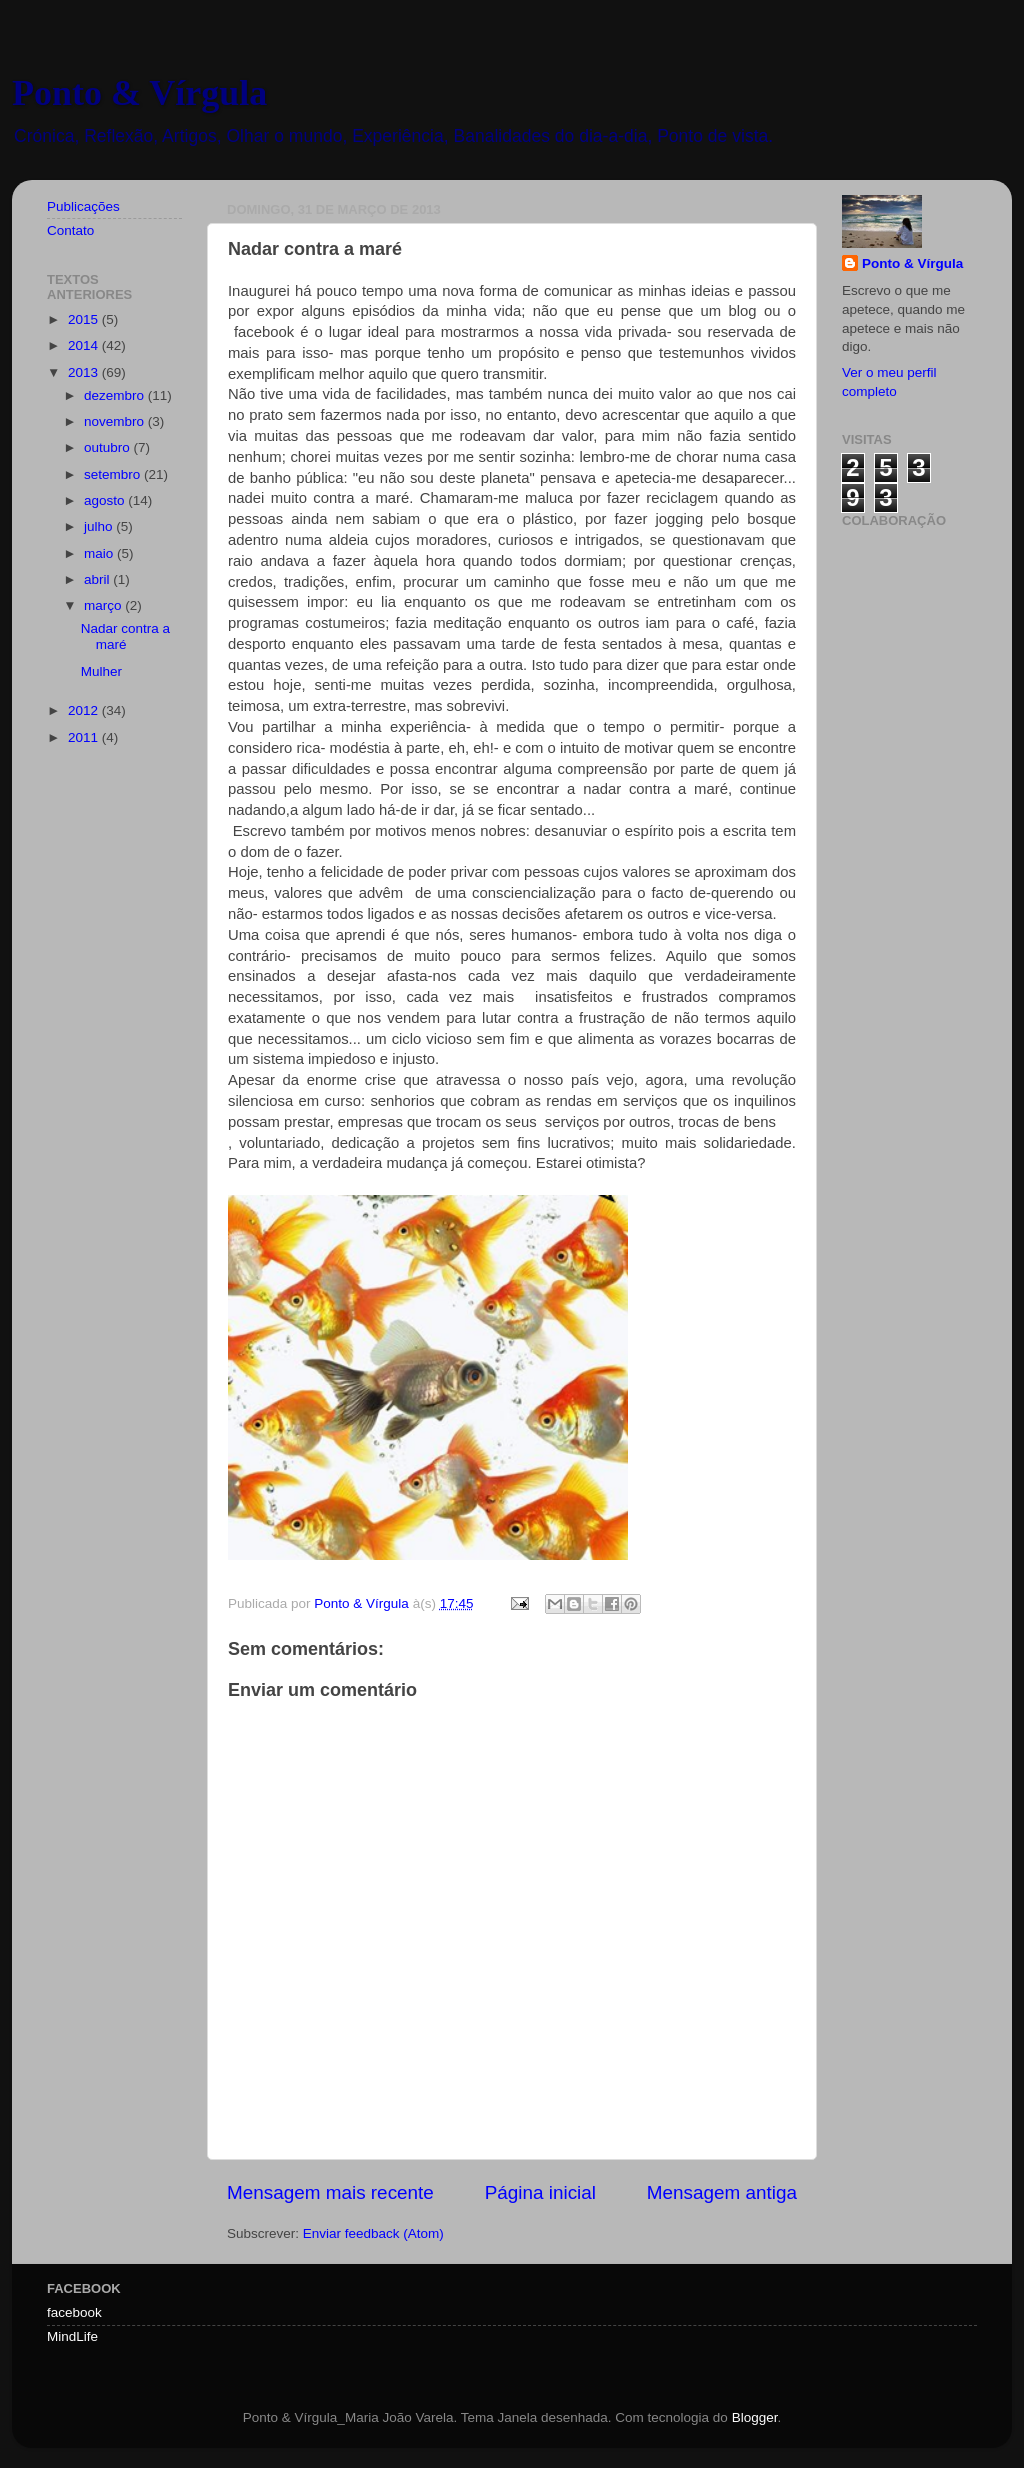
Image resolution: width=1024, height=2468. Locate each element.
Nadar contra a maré (125, 636)
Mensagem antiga (722, 2192)
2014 (85, 345)
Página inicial (540, 2192)
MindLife (72, 2336)
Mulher (101, 671)
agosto (106, 500)
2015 (85, 319)
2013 (85, 372)
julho (100, 526)
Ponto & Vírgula (139, 93)
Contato (70, 230)
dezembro (116, 395)
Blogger (755, 2417)
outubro (109, 447)
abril (98, 579)
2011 (85, 737)
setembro (114, 474)
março (104, 605)
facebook (74, 2312)
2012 (85, 710)
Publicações (83, 206)
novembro (116, 421)
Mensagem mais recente (330, 2192)
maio (100, 553)
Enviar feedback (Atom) (373, 2233)
